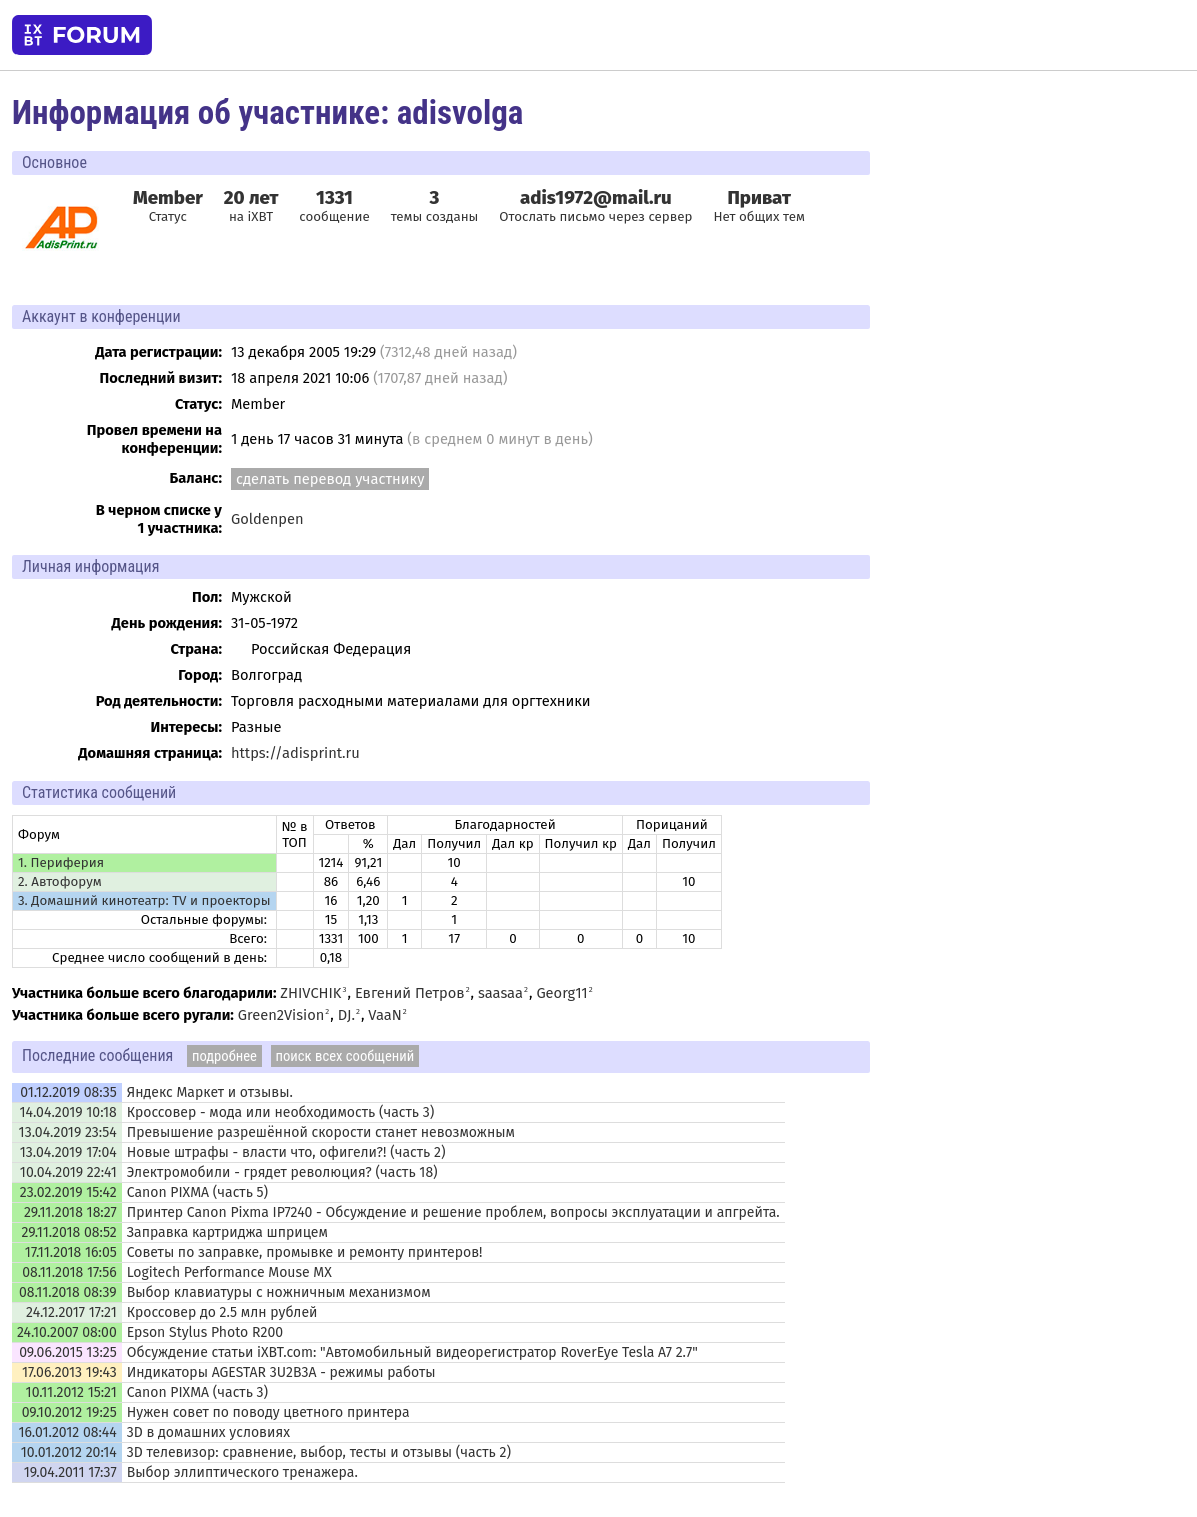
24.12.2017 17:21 (71, 1312)
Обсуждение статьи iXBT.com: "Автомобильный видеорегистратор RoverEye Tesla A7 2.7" (412, 1352)
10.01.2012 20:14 (69, 1452)
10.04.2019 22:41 (68, 1172)
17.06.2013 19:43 (69, 1372)
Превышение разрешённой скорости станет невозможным (321, 1132)
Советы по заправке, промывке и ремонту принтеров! (305, 1252)
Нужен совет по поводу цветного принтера (268, 1412)
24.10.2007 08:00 (67, 1332)
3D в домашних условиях (208, 1432)
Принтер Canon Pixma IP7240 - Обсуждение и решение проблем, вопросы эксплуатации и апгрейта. (453, 1212)
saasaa (500, 993)
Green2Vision (281, 1015)
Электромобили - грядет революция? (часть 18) (282, 1172)
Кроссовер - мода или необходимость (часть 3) (281, 1112)
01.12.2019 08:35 (68, 1092)
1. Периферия (61, 863)
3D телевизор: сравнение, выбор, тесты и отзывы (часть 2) (319, 1452)
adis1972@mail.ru (596, 198)
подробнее (224, 1056)
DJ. (346, 1015)
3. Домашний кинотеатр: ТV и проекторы (144, 901)
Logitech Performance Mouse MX (229, 1272)
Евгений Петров (410, 993)
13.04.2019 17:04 (68, 1152)
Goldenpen (267, 519)
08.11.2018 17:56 (69, 1272)
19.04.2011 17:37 (70, 1472)
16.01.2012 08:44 (67, 1432)
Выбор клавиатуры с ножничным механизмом (279, 1292)
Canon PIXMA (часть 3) (197, 1392)
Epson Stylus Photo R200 (205, 1332)
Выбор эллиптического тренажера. (242, 1472)
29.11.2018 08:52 (69, 1232)
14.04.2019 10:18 (67, 1112)
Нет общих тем (759, 206)
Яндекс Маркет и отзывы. (210, 1092)
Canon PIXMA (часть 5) (197, 1192)
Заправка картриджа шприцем (227, 1232)
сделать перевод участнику (330, 479)
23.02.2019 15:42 (68, 1192)
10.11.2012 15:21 (71, 1392)
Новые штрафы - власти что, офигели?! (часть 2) (286, 1152)
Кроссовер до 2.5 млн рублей (222, 1312)
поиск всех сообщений (345, 1056)
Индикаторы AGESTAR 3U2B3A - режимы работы (281, 1372)
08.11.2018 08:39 (68, 1292)
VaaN (384, 1015)
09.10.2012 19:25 (69, 1412)
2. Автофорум (60, 882)
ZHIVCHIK (310, 993)
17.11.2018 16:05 (71, 1252)
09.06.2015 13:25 (68, 1352)
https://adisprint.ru (295, 753)
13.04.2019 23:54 (68, 1132)
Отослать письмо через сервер (595, 217)
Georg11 (561, 993)
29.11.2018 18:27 (70, 1212)
